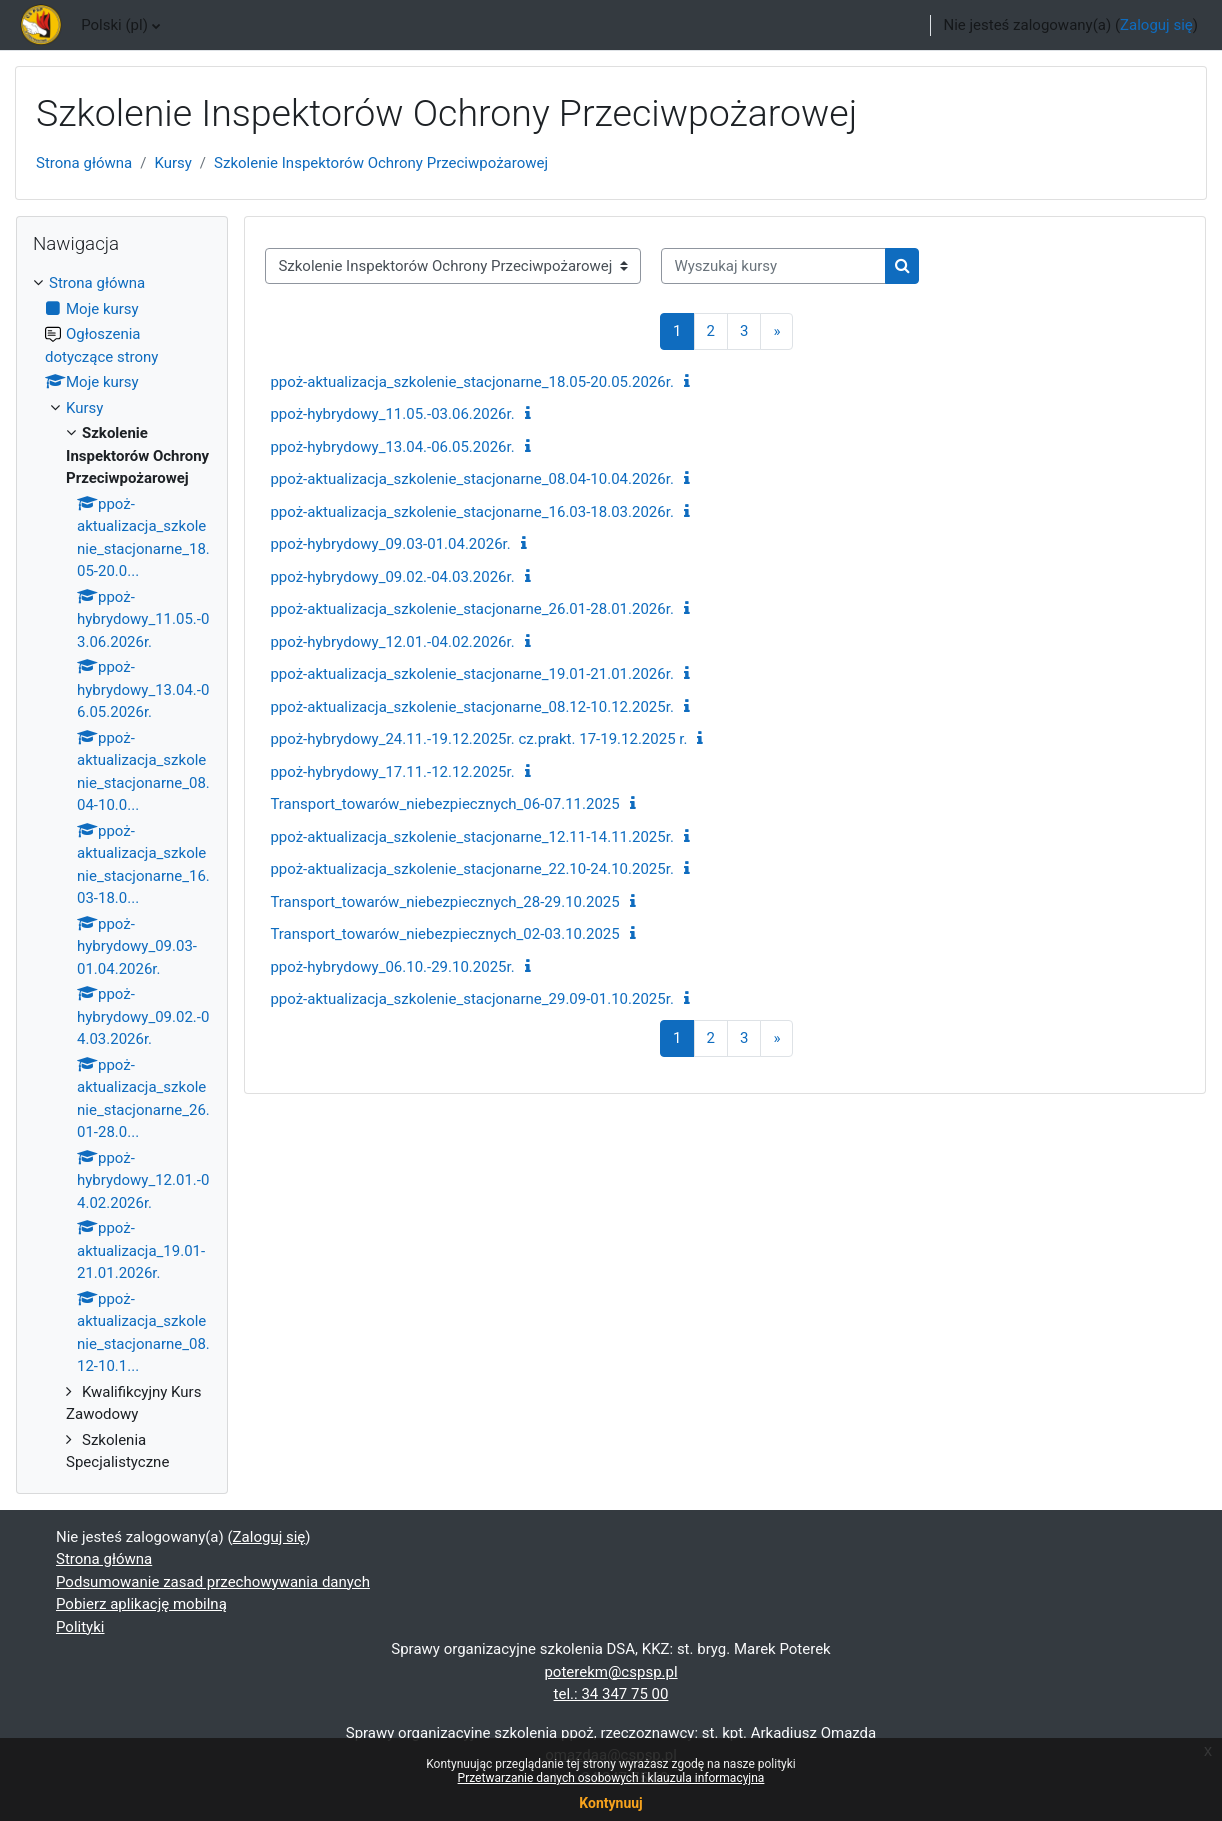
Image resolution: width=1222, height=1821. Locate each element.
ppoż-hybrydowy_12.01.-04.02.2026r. (392, 642)
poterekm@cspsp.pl (610, 1672)
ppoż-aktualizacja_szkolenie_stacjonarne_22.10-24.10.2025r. (471, 869)
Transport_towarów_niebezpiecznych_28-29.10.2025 (444, 902)
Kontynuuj (610, 1803)
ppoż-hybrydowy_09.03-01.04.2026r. (390, 544)
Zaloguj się (1156, 25)
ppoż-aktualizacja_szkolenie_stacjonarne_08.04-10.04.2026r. (471, 479)
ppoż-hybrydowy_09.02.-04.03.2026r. (392, 577)
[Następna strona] (776, 331)
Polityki (80, 1627)
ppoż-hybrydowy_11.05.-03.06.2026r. (392, 414)
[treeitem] (122, 873)
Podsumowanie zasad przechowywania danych (213, 1582)
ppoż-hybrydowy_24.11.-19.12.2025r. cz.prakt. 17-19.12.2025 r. (478, 739)
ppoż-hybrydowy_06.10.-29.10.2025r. (392, 967)
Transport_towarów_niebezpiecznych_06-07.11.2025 (444, 804)
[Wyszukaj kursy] (773, 266)
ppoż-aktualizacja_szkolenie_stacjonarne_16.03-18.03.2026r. (471, 512)
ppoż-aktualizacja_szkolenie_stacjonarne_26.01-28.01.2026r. (471, 609)
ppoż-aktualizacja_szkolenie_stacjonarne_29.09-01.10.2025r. (471, 999)
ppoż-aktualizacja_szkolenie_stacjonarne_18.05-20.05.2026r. (471, 382)
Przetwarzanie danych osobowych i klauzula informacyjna (611, 1778)
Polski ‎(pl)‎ (114, 25)
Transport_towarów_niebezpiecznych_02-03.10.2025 (444, 934)
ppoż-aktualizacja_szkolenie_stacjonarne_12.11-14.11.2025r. (471, 837)
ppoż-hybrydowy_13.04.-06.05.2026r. (392, 447)
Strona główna (84, 163)
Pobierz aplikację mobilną (141, 1604)
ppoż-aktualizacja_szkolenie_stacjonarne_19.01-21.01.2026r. (471, 674)
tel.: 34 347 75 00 (611, 1694)
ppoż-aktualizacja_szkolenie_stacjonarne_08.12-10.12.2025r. (471, 707)
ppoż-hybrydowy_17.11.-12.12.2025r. (392, 772)
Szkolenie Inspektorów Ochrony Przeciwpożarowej (381, 163)
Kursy (172, 163)
